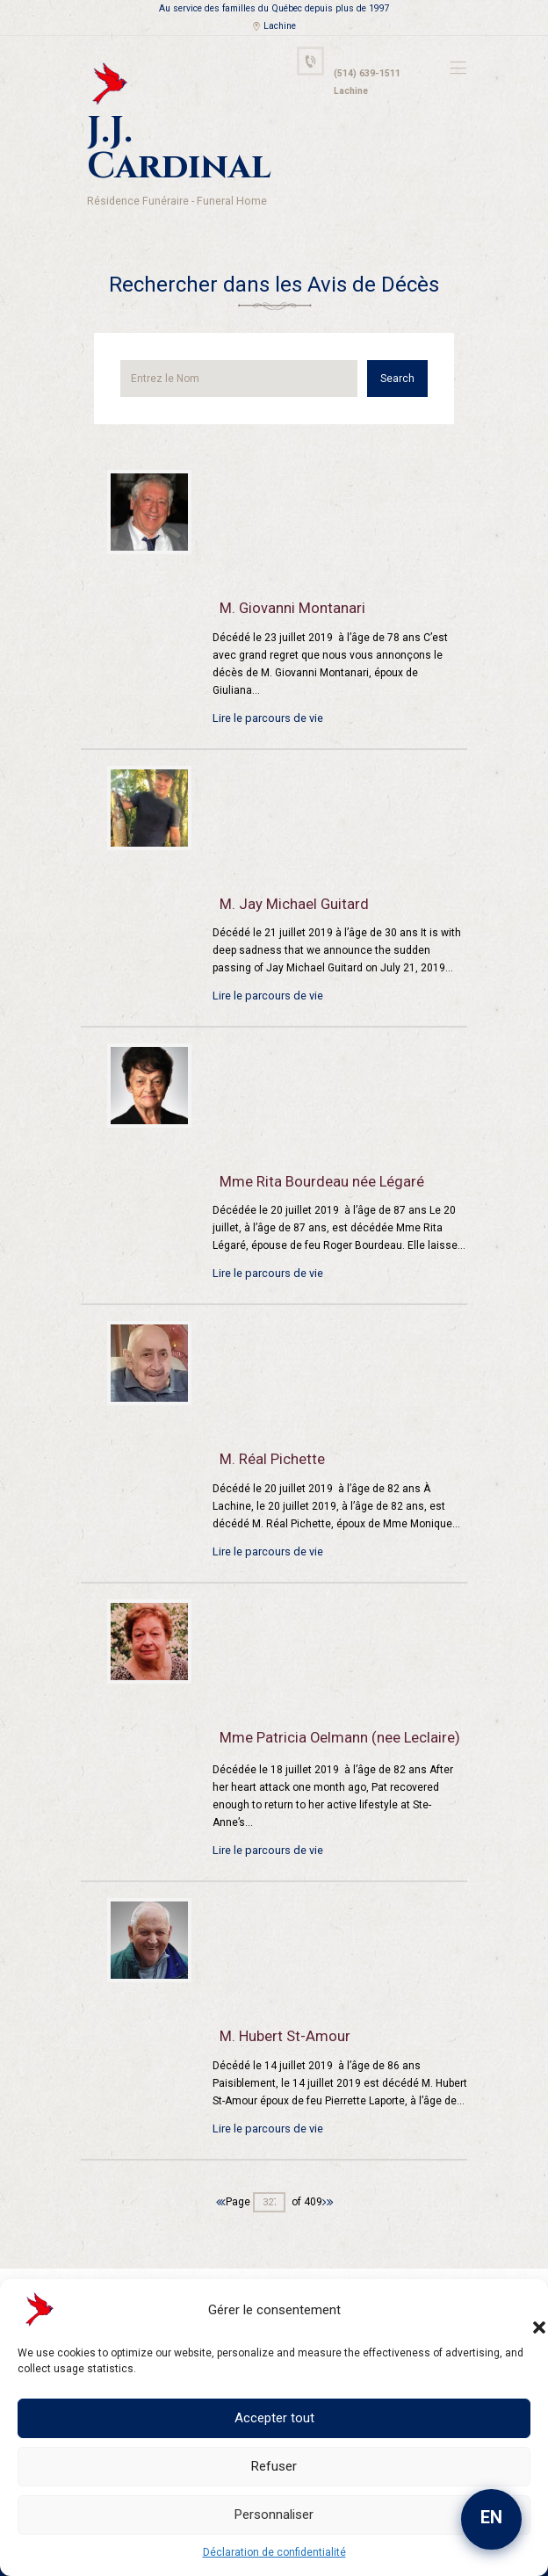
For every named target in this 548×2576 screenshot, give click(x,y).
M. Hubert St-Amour (279, 1986)
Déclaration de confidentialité (274, 2552)
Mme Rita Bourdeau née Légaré (315, 1134)
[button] (521, 2310)
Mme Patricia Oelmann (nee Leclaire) (329, 1690)
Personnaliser (274, 2514)
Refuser (274, 2466)
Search (404, 331)
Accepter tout (274, 2418)
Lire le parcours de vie (266, 670)
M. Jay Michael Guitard (286, 856)
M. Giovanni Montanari (284, 561)
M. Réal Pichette (268, 1412)
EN (491, 2517)
